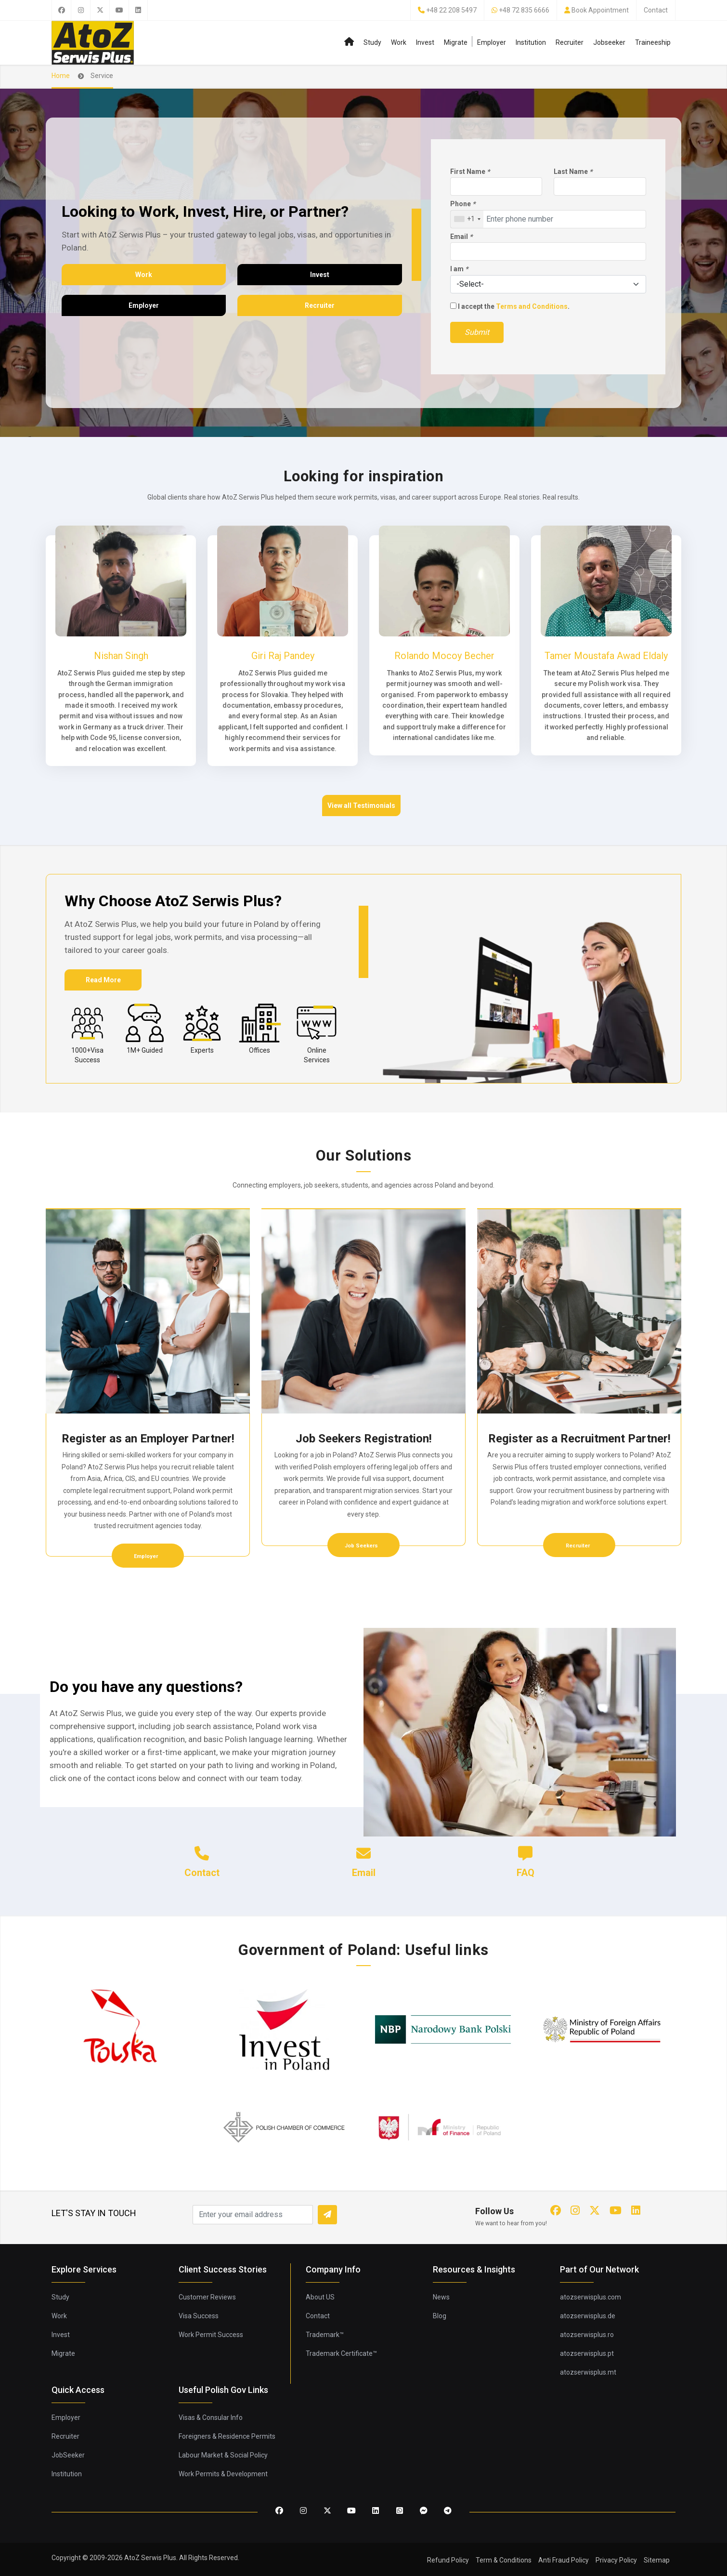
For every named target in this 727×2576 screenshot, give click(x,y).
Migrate (455, 42)
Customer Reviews (207, 2297)
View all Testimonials (361, 805)
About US (320, 2297)
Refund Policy (448, 2560)
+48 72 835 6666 (524, 10)
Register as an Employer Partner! (148, 1438)
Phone (462, 204)
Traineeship (653, 42)
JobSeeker (68, 2455)
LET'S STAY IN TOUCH (94, 2213)
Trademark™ (325, 2334)
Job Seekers (362, 1546)
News (441, 2297)
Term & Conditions (504, 2560)
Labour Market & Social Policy (223, 2455)
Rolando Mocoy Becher (444, 655)
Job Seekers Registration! (364, 1438)
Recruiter (570, 42)
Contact (656, 10)
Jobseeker (609, 42)
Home (61, 75)
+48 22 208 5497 (451, 10)
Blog (439, 2316)
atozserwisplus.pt (587, 2353)
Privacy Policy (616, 2560)
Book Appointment (600, 10)
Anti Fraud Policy (563, 2560)
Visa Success (199, 2316)
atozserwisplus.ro (587, 2334)
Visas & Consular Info (211, 2417)
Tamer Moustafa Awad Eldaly (606, 655)
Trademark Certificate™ (341, 2353)
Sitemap (657, 2560)
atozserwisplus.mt (588, 2372)
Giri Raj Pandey (282, 655)
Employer (491, 42)
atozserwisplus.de (587, 2316)
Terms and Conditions (532, 306)
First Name (470, 171)
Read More (103, 980)
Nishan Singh (121, 655)
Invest (425, 42)
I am (459, 269)
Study (372, 42)
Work (398, 42)
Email (461, 236)
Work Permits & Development (223, 2474)
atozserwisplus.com (590, 2297)
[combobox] (467, 219)
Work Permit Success (211, 2334)
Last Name (573, 171)
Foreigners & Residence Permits (227, 2436)
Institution (531, 42)
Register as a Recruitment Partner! (579, 1438)
